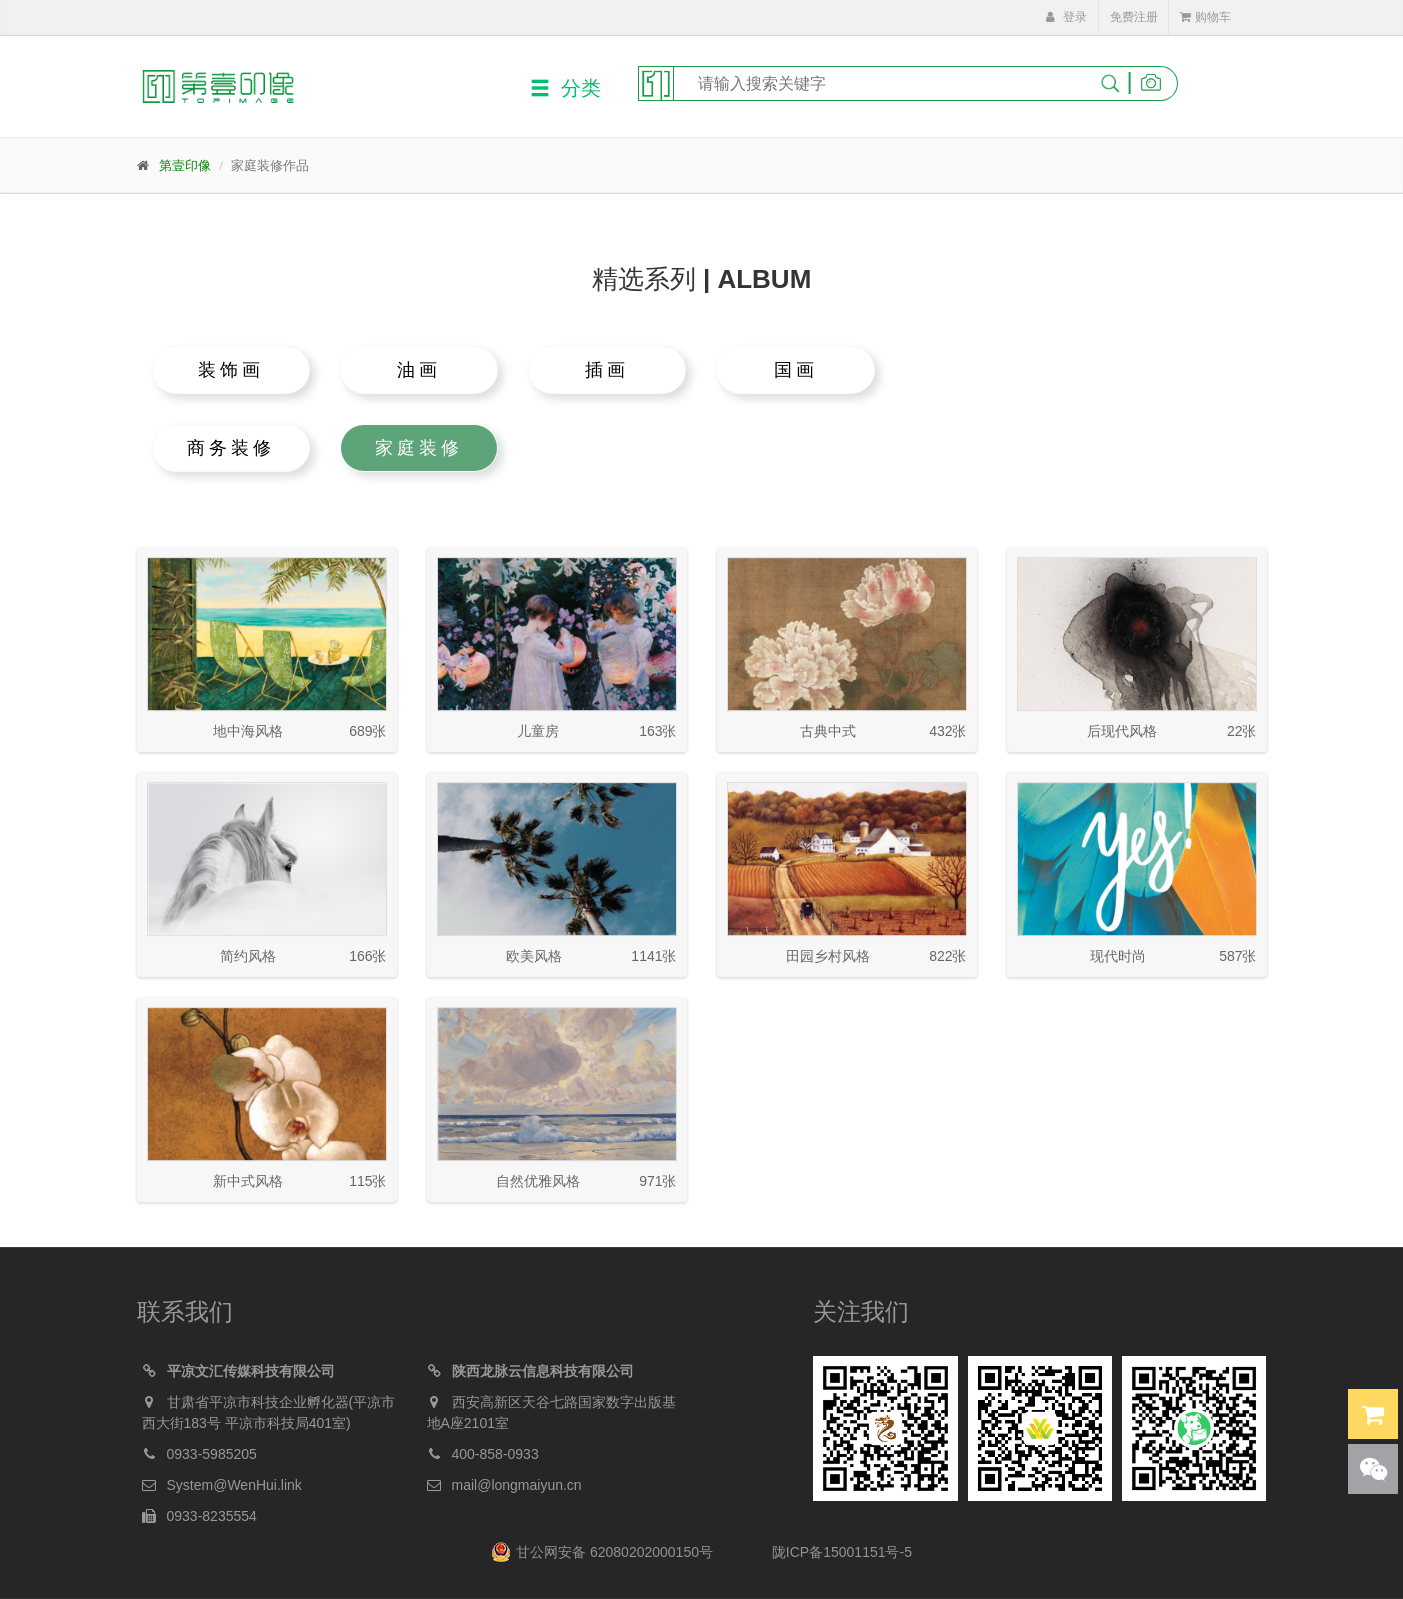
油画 (419, 370)
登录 (1066, 17)
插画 (607, 370)
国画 (796, 370)
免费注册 (1134, 17)
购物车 (1205, 17)
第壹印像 (185, 165)
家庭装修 (419, 448)
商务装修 (231, 448)
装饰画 (231, 370)
